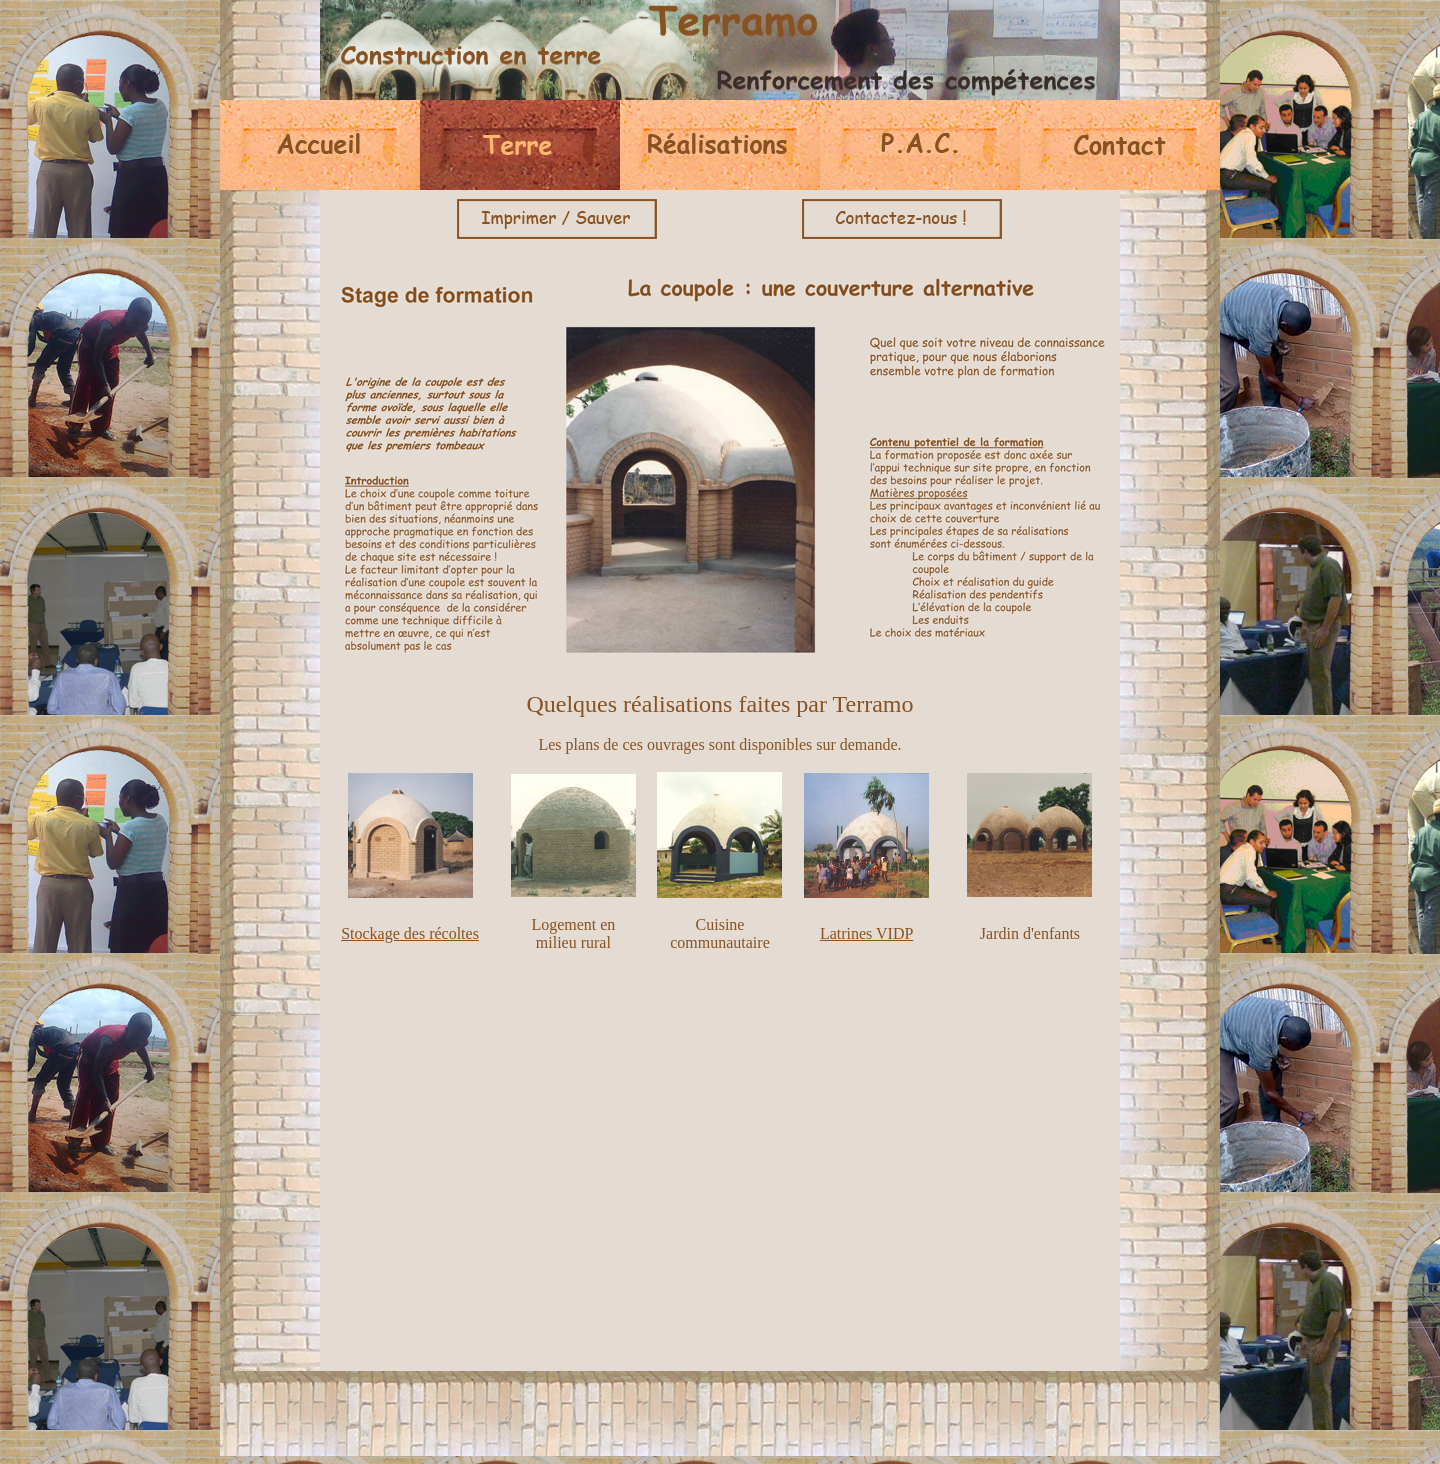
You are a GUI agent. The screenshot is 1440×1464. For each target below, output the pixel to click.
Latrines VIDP (866, 933)
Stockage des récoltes (410, 933)
